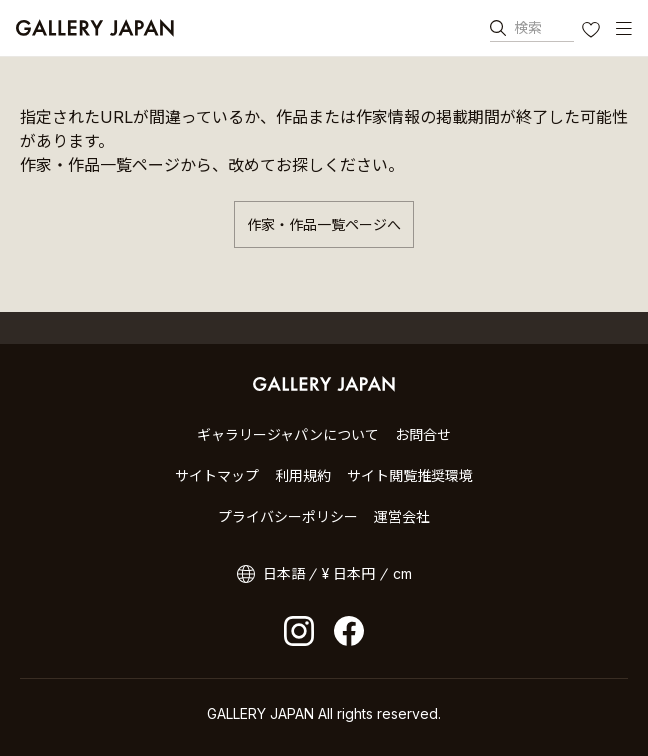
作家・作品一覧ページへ (324, 224)
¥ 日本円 (348, 573)
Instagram (299, 631)
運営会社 (402, 516)
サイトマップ (217, 475)
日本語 (284, 573)
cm (402, 573)
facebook (349, 631)
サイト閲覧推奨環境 (410, 475)
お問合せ (423, 434)
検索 (528, 27)
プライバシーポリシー (288, 516)
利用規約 (303, 475)
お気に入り (593, 32)
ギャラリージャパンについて (288, 434)
